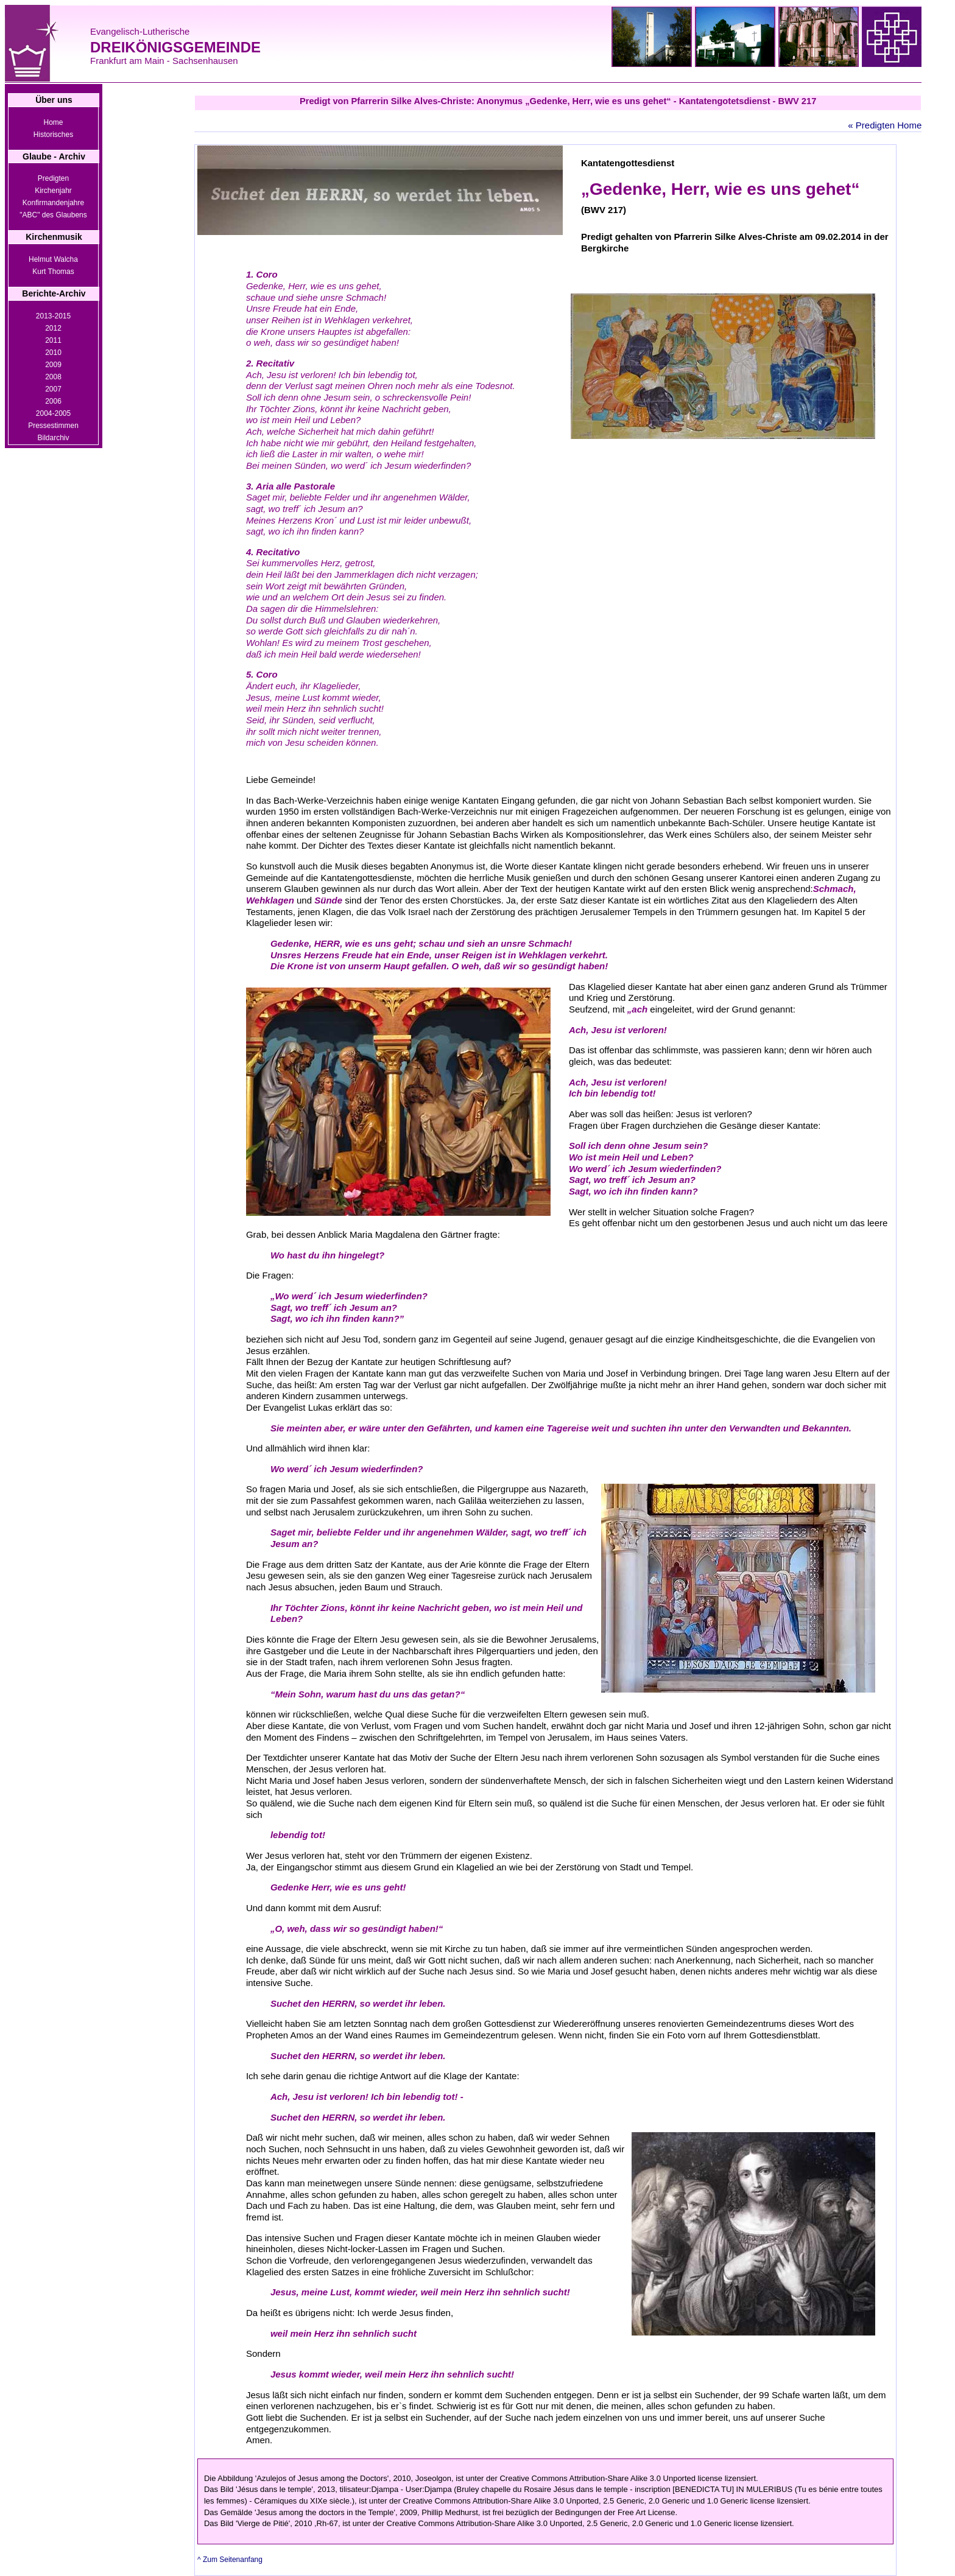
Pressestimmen (53, 425)
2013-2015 (53, 316)
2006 (53, 401)
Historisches (53, 134)
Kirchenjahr (53, 190)
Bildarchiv (53, 437)
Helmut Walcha (53, 259)
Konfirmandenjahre (53, 202)
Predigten (53, 178)
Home (53, 122)
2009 (53, 364)
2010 (53, 352)
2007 (53, 389)
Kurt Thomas (53, 271)
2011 (53, 340)
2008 (53, 377)
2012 (53, 328)
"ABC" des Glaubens (53, 215)
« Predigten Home (885, 125)
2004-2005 (53, 413)
